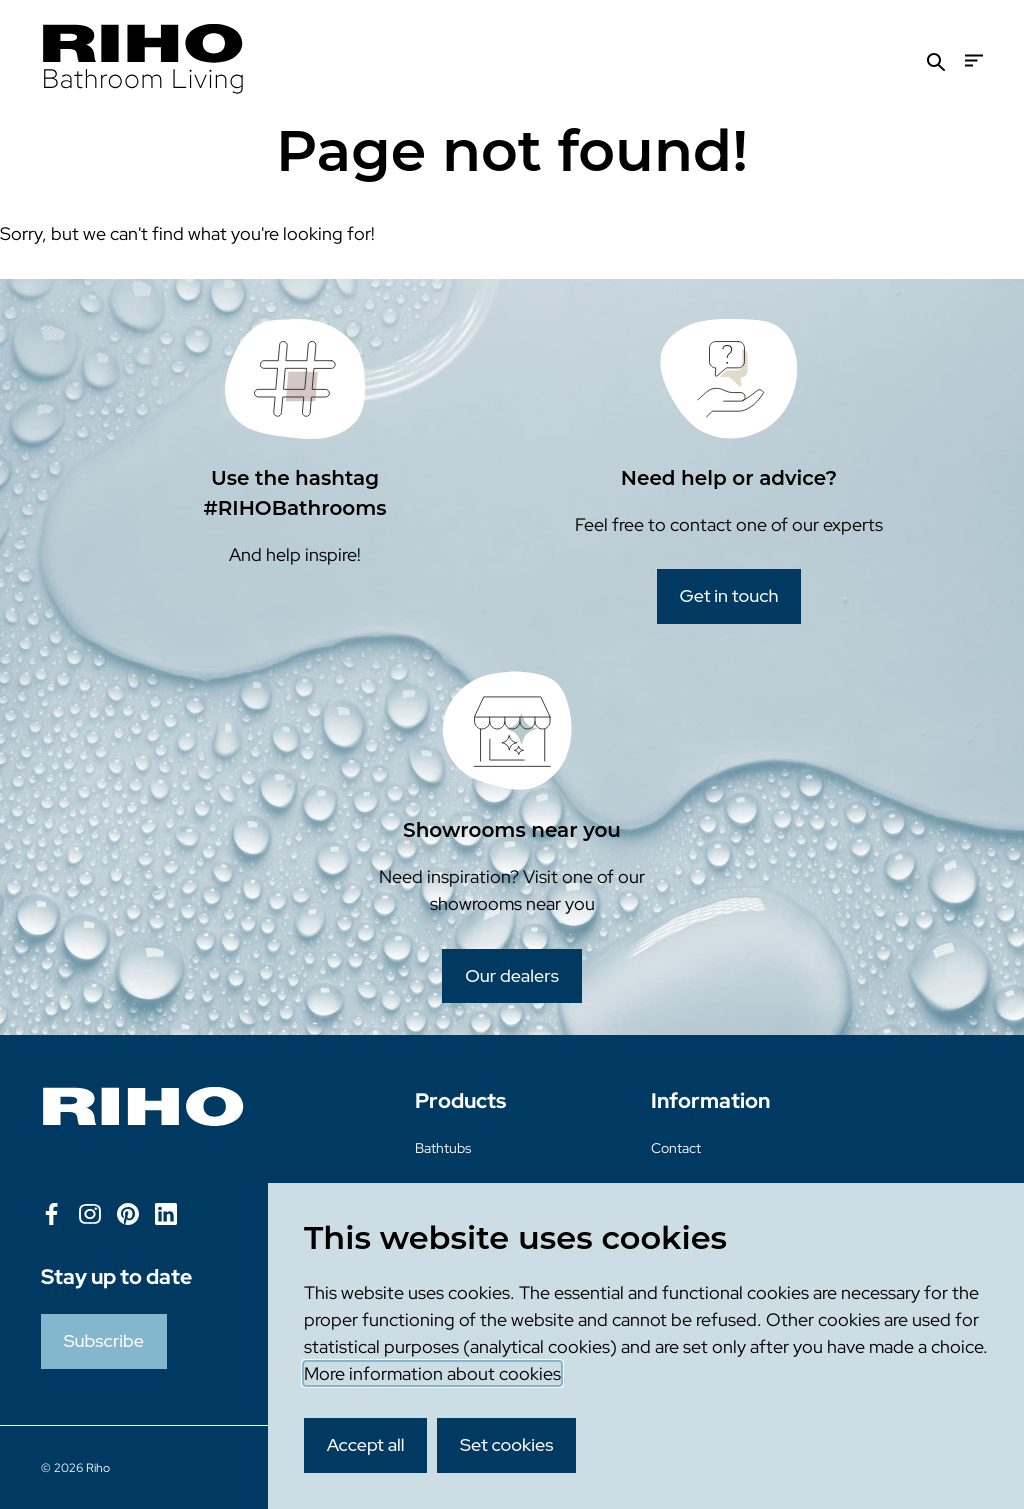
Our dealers (512, 975)
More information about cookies (432, 1373)
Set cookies (507, 1444)
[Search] (936, 60)
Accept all (366, 1444)
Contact (676, 1148)
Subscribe (104, 1340)
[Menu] (974, 60)
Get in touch (729, 595)
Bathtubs (443, 1148)
